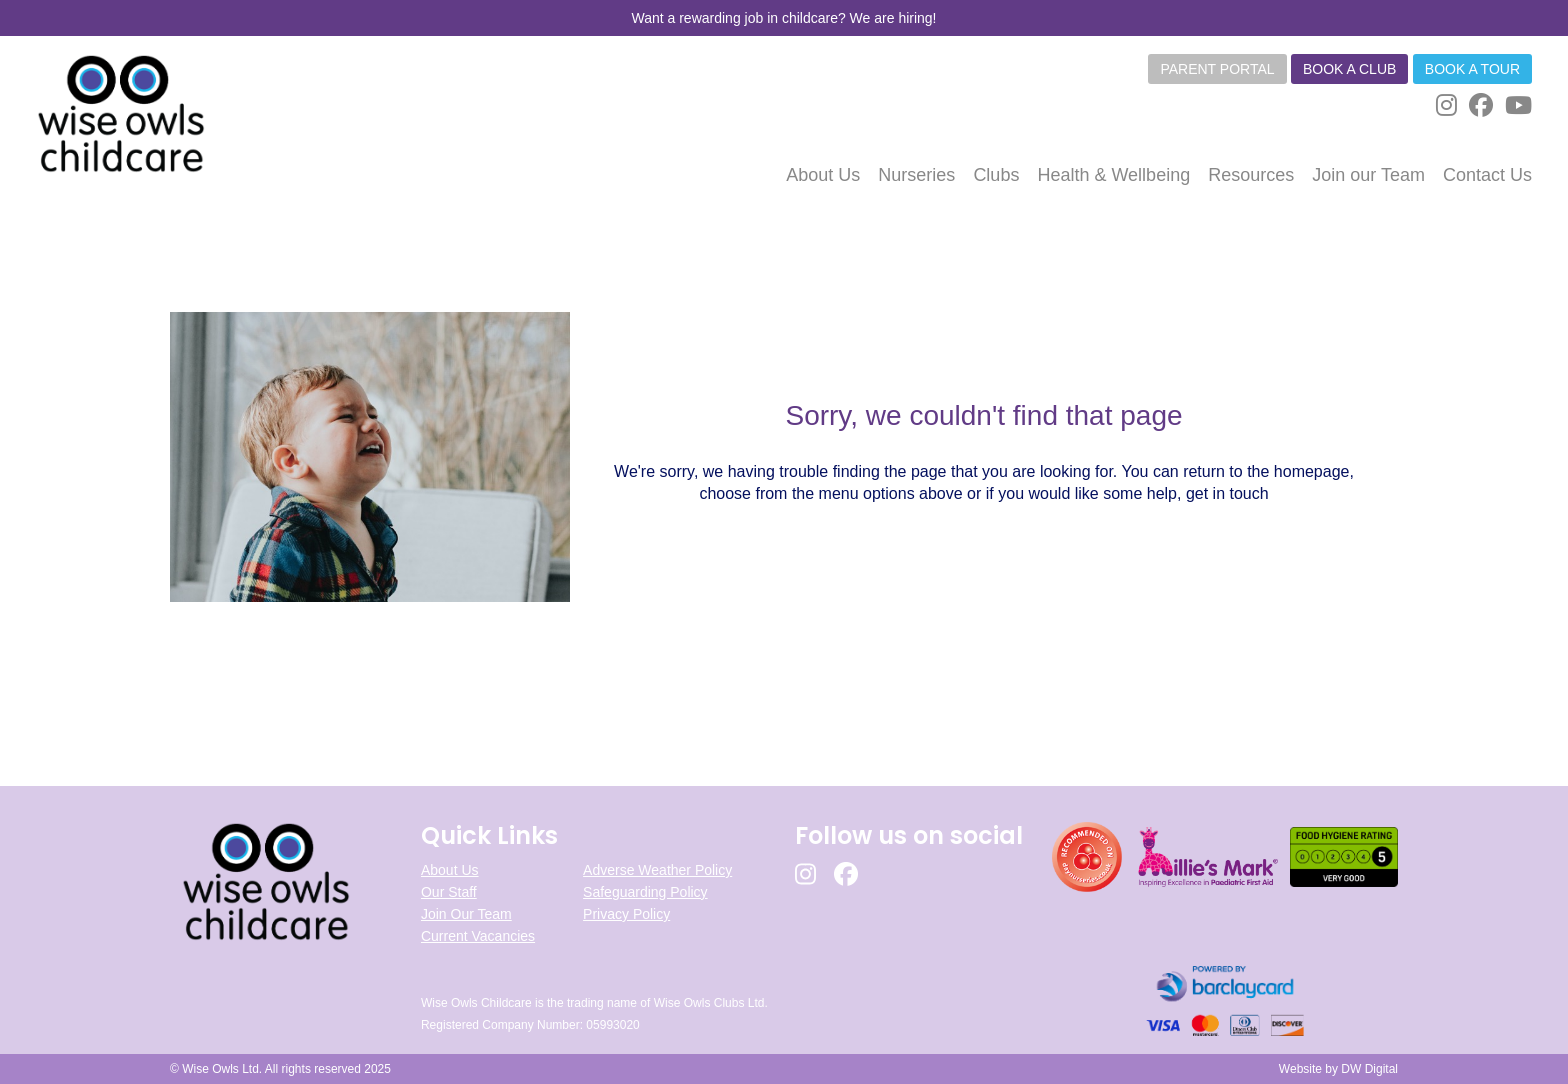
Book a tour (1472, 69)
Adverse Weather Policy (657, 870)
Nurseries (916, 175)
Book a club (1349, 69)
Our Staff (449, 892)
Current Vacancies (478, 936)
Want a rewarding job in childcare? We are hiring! (783, 18)
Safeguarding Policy (645, 892)
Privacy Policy (626, 914)
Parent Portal (1217, 69)
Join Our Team (466, 914)
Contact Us (1487, 175)
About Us (450, 870)
